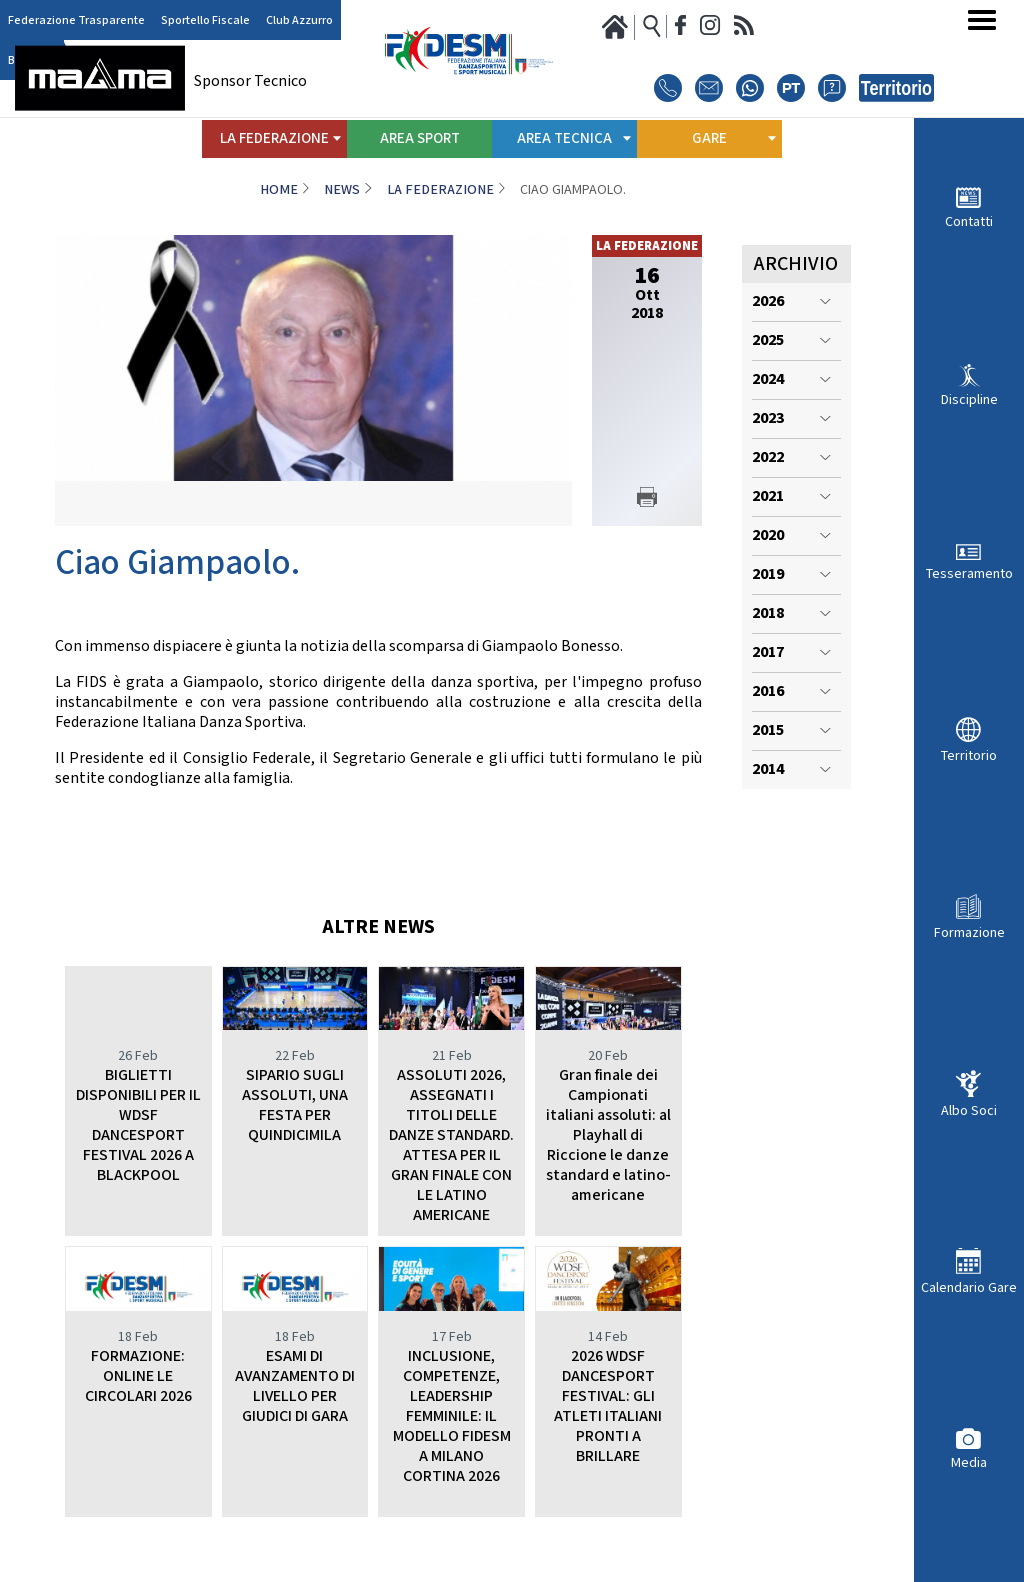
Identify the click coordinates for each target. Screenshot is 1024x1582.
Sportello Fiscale (205, 20)
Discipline (969, 399)
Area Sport (420, 138)
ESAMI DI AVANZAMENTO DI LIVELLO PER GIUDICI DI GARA (295, 1386)
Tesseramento (969, 573)
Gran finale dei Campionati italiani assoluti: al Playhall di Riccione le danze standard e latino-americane (608, 1135)
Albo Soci (969, 1110)
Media (969, 1462)
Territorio (969, 755)
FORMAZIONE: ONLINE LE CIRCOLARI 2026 (138, 1376)
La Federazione (440, 190)
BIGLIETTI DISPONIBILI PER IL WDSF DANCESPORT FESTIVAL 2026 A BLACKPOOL (138, 1125)
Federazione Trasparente (76, 20)
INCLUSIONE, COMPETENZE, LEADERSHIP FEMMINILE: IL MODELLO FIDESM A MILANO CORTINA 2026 (452, 1416)
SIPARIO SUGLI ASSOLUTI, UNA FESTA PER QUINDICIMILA (295, 1105)
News (342, 190)
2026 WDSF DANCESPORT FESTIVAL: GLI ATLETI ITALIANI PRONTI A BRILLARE (608, 1406)
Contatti (969, 221)
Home (279, 190)
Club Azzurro (299, 20)
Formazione (969, 932)
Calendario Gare (969, 1287)
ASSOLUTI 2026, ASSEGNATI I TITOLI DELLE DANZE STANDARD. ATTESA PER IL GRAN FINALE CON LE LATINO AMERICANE (451, 1145)
